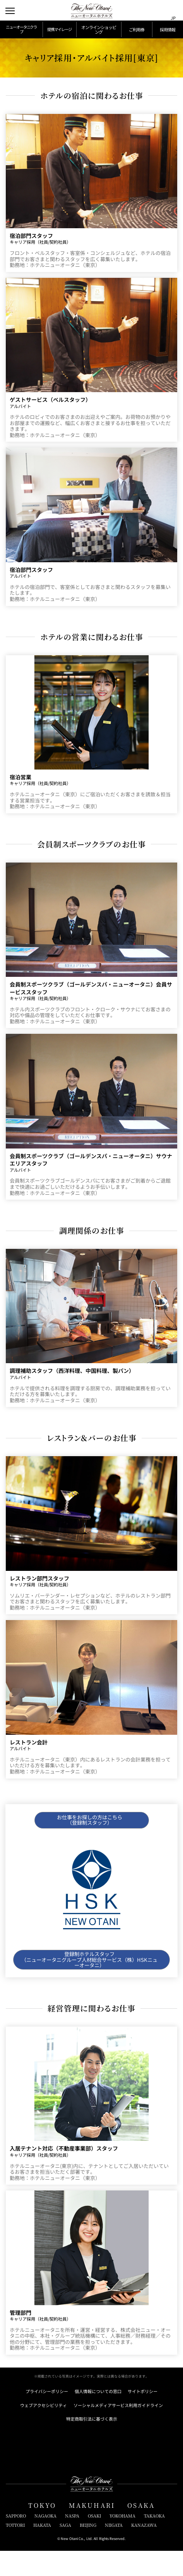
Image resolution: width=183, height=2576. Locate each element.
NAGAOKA (45, 2540)
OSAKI (94, 2540)
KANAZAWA (144, 2550)
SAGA (65, 2550)
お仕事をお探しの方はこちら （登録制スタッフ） (89, 1837)
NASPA (72, 2540)
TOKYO (42, 2530)
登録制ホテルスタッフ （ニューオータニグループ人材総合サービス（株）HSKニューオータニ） (89, 1980)
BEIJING (88, 2550)
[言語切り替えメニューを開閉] (172, 11)
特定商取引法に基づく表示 (91, 2443)
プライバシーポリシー (47, 2416)
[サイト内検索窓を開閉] (159, 11)
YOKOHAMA (122, 2540)
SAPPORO (16, 2540)
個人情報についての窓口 (98, 2416)
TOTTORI (15, 2550)
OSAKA (141, 2530)
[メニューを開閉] (11, 11)
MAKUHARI (92, 2530)
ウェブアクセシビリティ (43, 2430)
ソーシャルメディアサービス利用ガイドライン (118, 2430)
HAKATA (42, 2550)
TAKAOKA (154, 2540)
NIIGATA (114, 2550)
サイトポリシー (142, 2416)
